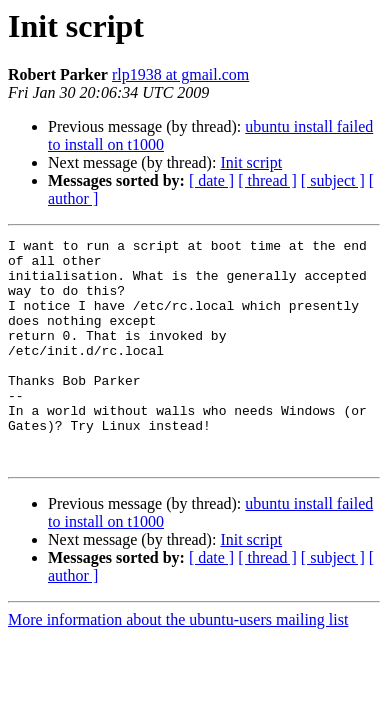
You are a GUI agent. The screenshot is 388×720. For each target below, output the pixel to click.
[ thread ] (267, 180)
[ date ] (211, 180)
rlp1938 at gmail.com (180, 74)
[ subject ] (333, 180)
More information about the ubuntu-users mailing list (178, 664)
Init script (251, 162)
